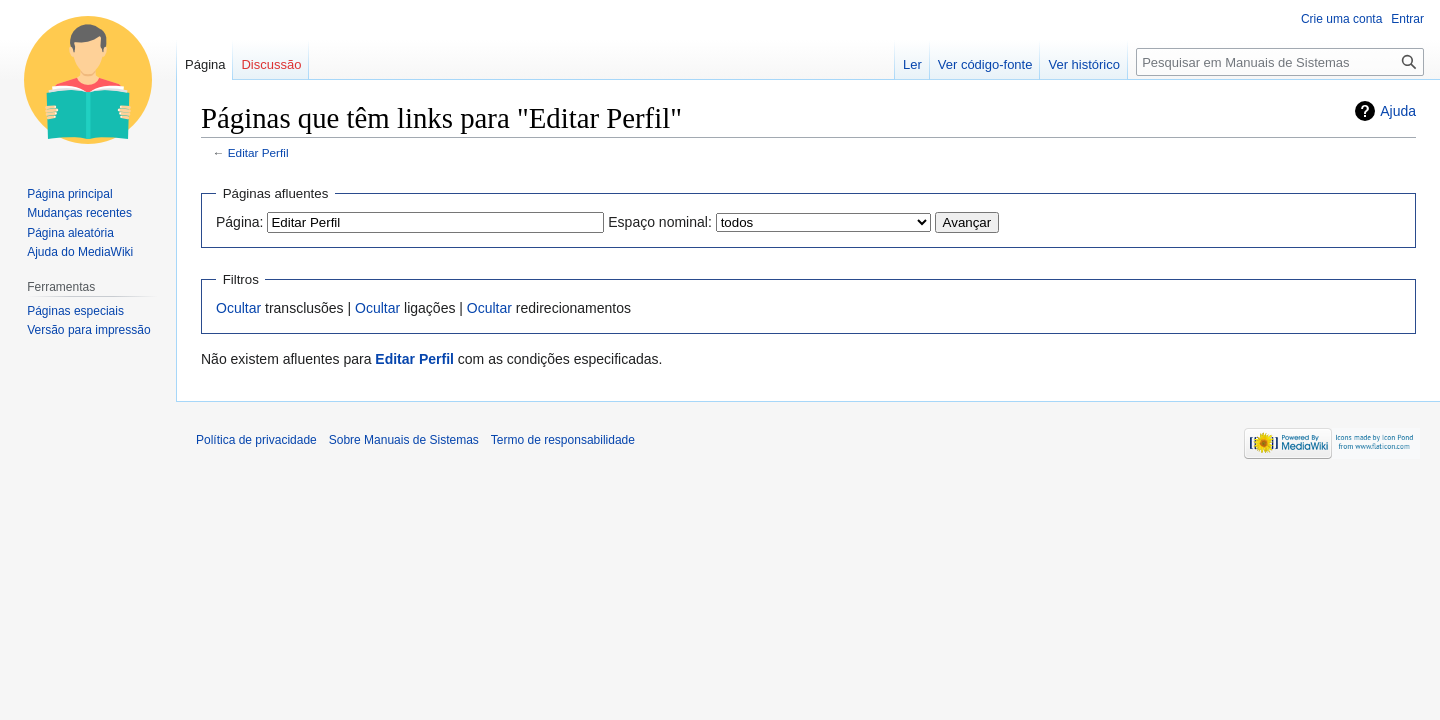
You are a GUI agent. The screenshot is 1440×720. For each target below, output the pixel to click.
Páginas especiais (75, 311)
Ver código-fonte (985, 64)
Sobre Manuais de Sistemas (404, 440)
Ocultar (238, 308)
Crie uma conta (1341, 19)
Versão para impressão (88, 330)
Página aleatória (70, 233)
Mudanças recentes (79, 213)
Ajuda (1398, 111)
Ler (912, 64)
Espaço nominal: (660, 222)
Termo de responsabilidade (563, 440)
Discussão (271, 64)
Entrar (1407, 19)
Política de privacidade (256, 440)
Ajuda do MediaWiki (80, 252)
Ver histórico (1084, 64)
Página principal (69, 194)
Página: (239, 222)
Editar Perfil (258, 152)
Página (205, 64)
